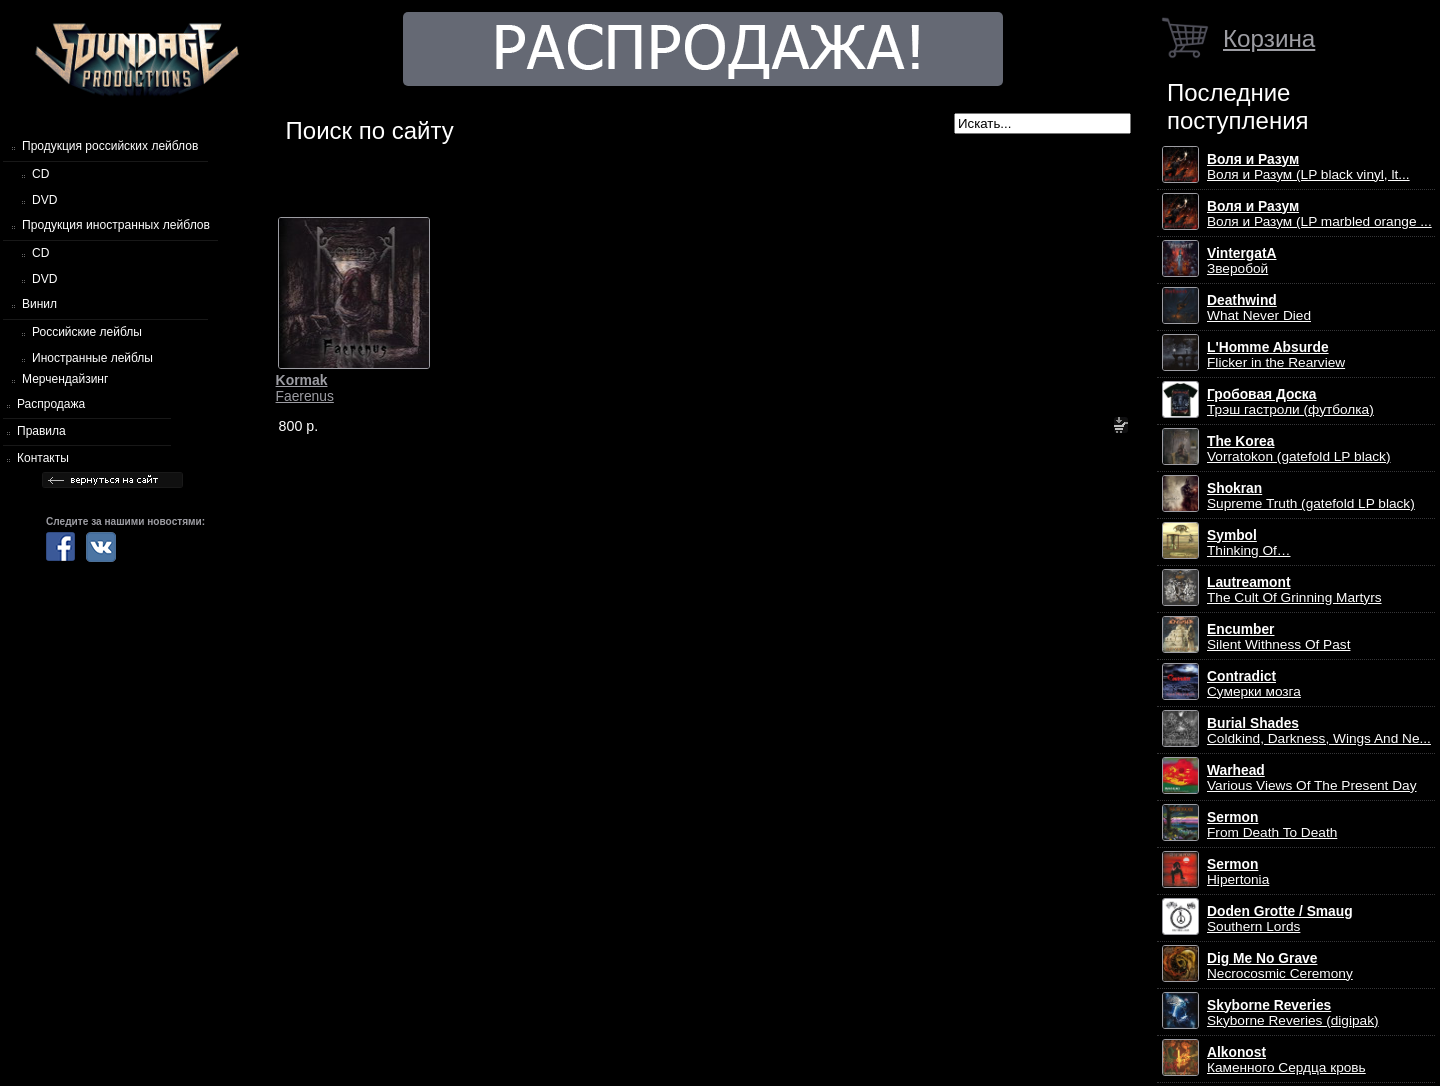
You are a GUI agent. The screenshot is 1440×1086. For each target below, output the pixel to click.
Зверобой (1242, 261)
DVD (44, 200)
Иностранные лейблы (92, 358)
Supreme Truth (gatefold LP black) (1311, 496)
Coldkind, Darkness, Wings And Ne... (1319, 731)
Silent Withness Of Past (1278, 637)
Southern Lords (1280, 919)
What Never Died (1259, 308)
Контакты (43, 458)
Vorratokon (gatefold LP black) (1298, 449)
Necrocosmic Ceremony (1280, 966)
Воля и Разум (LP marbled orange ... (1319, 214)
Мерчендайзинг (65, 379)
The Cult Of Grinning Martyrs (1294, 590)
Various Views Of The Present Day (1312, 778)
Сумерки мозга (1254, 684)
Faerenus (305, 388)
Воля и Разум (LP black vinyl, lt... (1308, 167)
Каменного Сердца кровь (1286, 1060)
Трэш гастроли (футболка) (1290, 402)
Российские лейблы (87, 332)
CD (40, 174)
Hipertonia (1238, 872)
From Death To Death (1272, 825)
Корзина (1269, 38)
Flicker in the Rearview (1276, 355)
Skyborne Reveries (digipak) (1293, 1013)
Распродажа (51, 404)
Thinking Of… (1249, 543)
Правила (41, 431)
